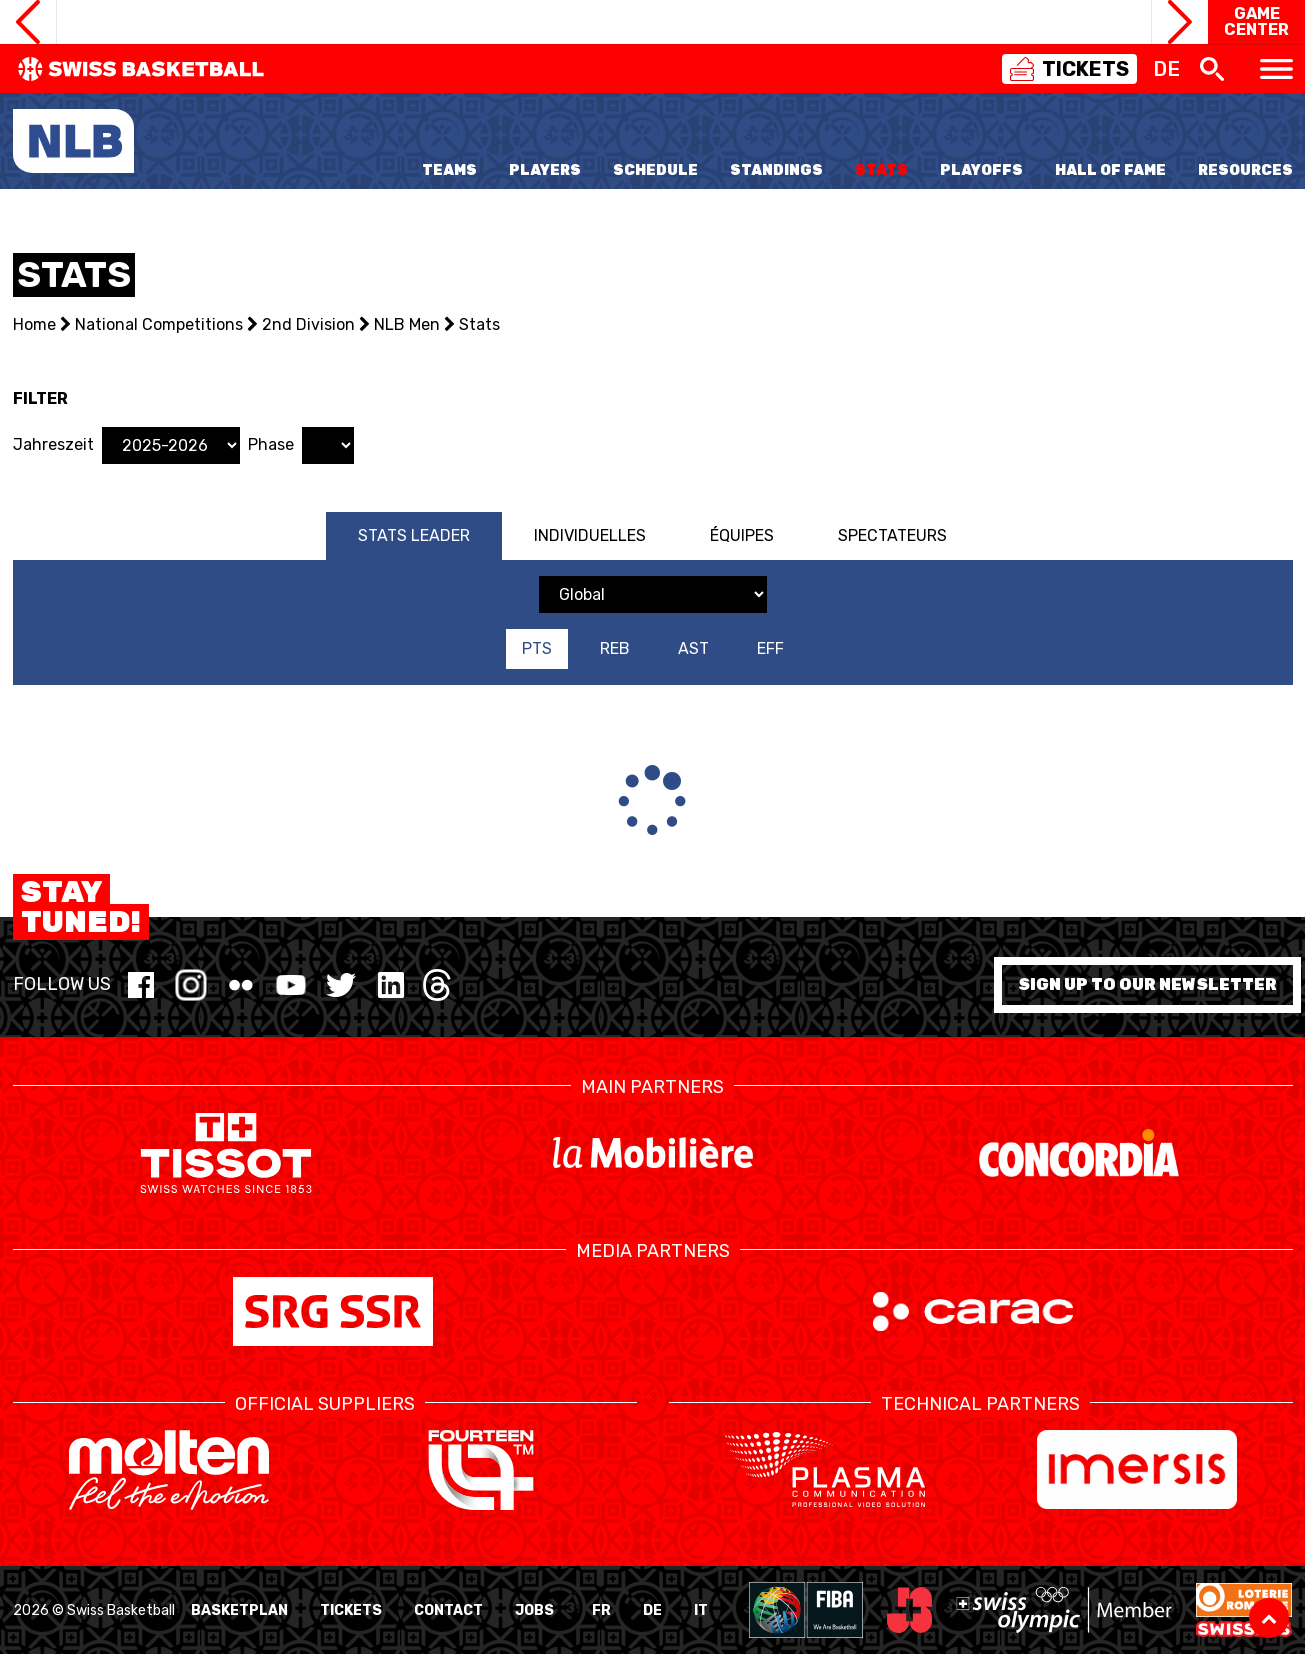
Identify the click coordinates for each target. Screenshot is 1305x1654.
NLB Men (407, 324)
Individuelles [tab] (590, 535)
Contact (448, 1610)
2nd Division (308, 324)
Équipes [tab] (742, 535)
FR (601, 1610)
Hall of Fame (1110, 170)
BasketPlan (239, 1610)
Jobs (534, 1610)
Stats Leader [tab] (414, 535)
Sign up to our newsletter (1147, 984)
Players (545, 170)
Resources (1245, 170)
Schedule (655, 170)
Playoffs (981, 170)
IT (701, 1610)
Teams (449, 170)
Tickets (351, 1610)
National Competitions (159, 324)
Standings (776, 170)
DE (652, 1610)
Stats (881, 170)
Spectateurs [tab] (892, 535)
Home (34, 324)
